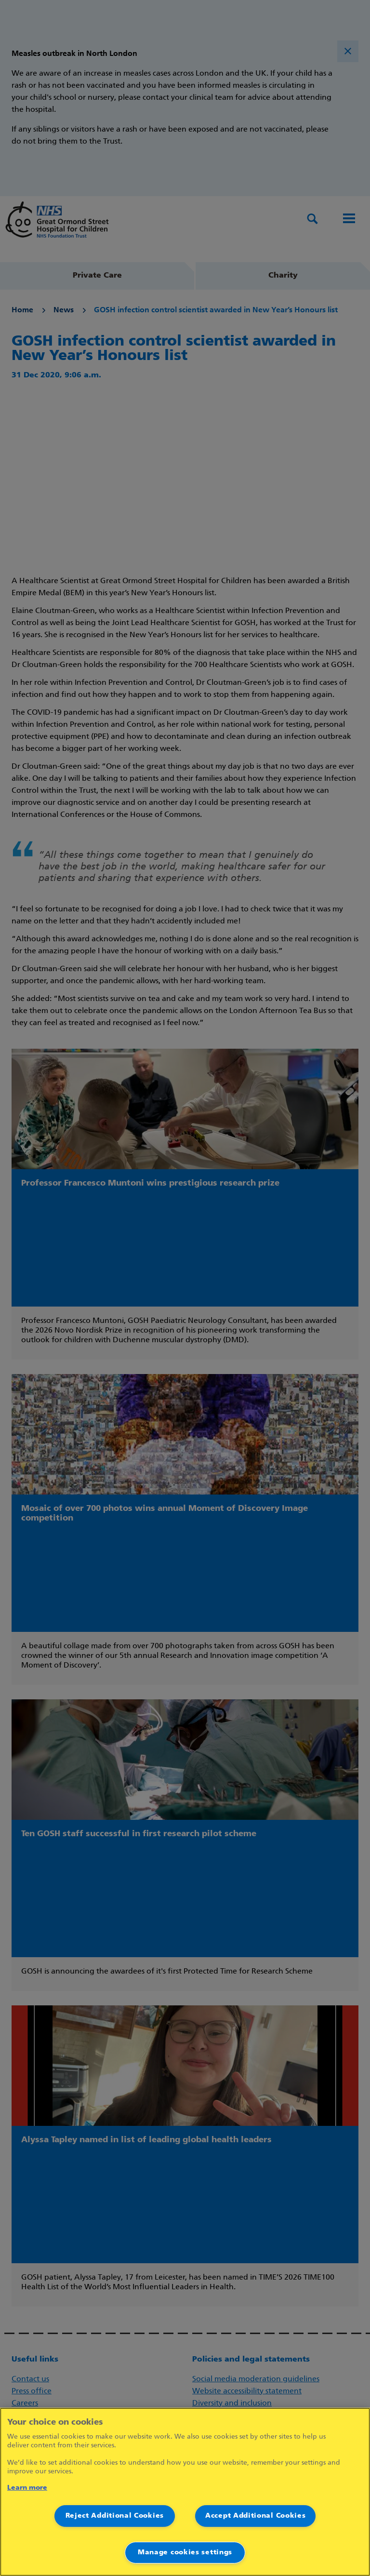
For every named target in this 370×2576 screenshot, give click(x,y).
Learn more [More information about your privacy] (27, 2488)
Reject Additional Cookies (115, 2516)
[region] (185, 2492)
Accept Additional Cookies (255, 2516)
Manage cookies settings (185, 2552)
